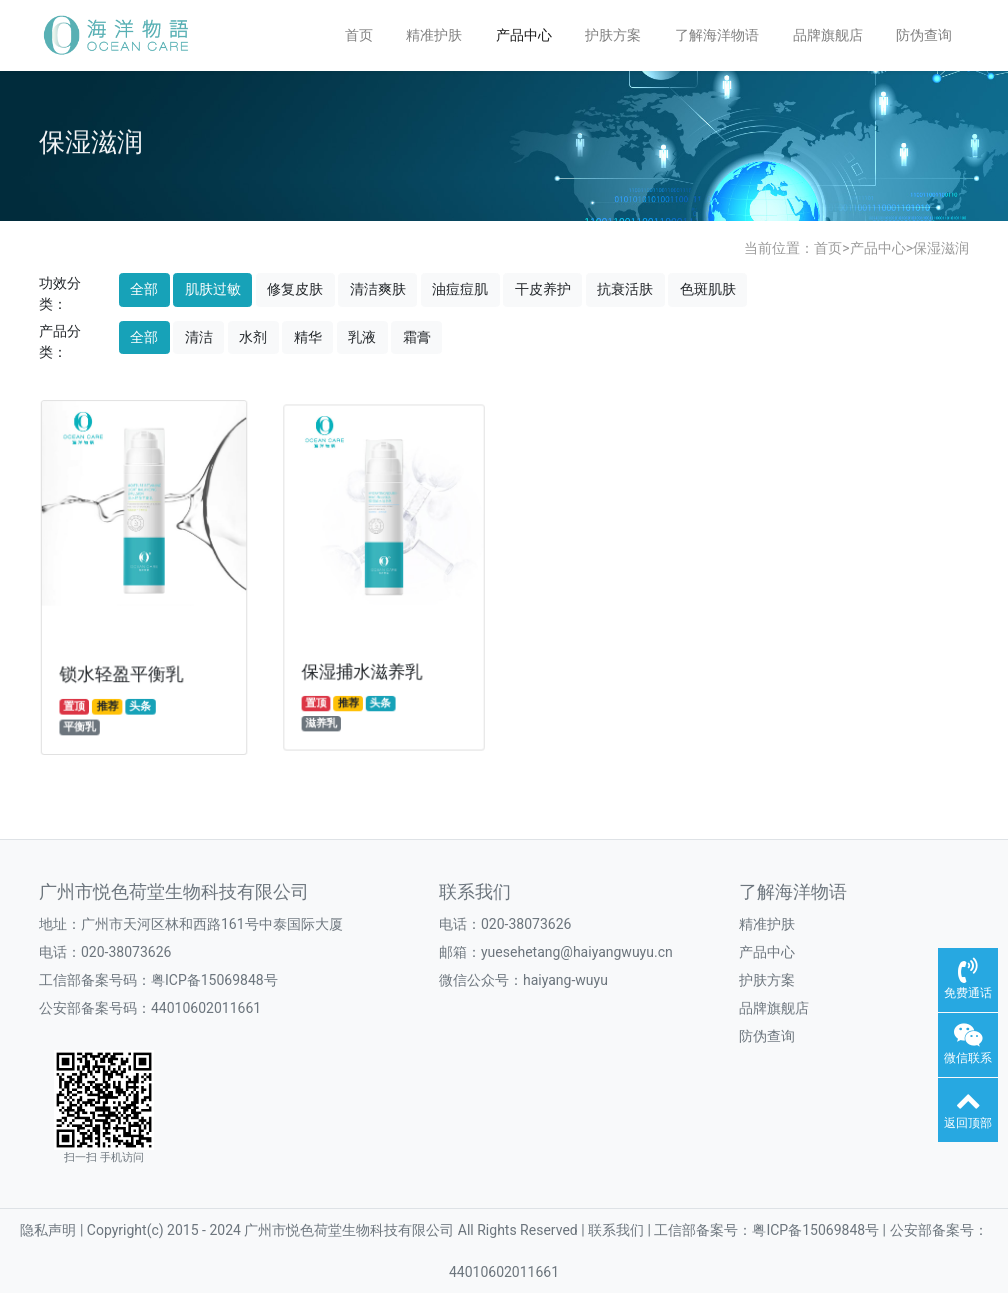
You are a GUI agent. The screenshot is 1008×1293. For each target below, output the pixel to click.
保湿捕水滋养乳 (363, 664)
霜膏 (417, 337)
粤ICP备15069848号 (214, 980)
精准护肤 (434, 35)
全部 (144, 289)
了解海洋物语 (717, 35)
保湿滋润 (941, 248)
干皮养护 (543, 289)
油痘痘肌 (460, 289)
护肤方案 (613, 35)
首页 (359, 35)
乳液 (362, 337)
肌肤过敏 (213, 289)
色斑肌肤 (708, 289)
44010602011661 (206, 1008)
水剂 (253, 337)
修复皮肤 (295, 289)
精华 (308, 337)
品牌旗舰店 (828, 35)
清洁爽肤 (378, 289)
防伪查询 (924, 35)
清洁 (199, 337)
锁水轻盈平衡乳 (122, 669)
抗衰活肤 (625, 289)
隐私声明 (49, 1230)
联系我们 (475, 892)
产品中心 (524, 35)
